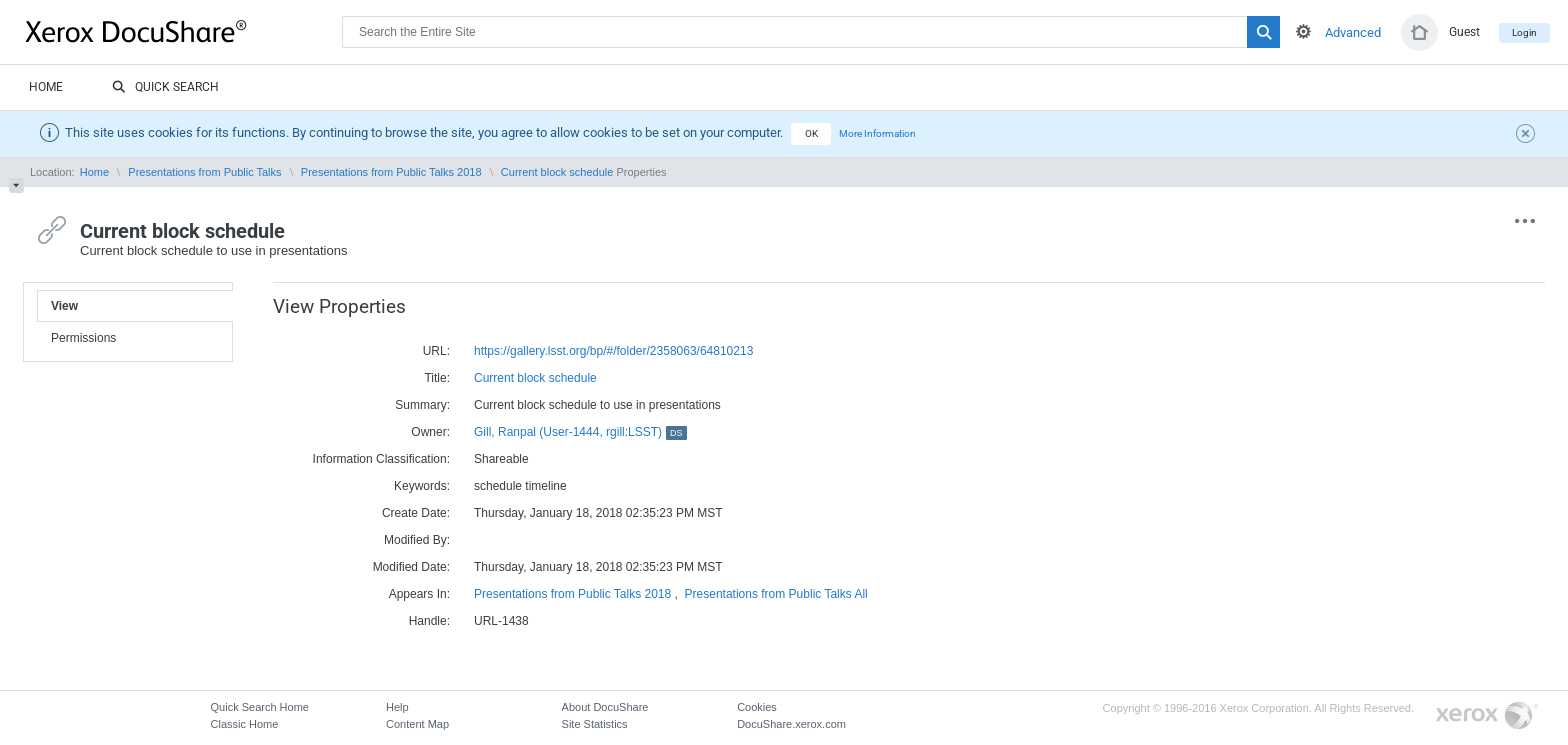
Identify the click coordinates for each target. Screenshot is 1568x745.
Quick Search (165, 88)
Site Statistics (595, 724)
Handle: (429, 621)
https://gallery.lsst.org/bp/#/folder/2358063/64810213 (613, 351)
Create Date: (416, 513)
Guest (1464, 32)
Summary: (422, 405)
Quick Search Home (260, 707)
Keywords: (422, 486)
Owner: (430, 432)
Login (1524, 32)
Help (397, 707)
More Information (877, 133)
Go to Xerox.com (1487, 716)
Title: (437, 378)
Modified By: (417, 540)
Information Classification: (381, 459)
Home (46, 87)
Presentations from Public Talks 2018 (391, 172)
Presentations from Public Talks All (776, 594)
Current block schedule (557, 172)
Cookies (757, 707)
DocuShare (184, 31)
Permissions (83, 338)
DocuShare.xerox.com (791, 724)
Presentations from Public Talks (204, 172)
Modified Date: (411, 567)
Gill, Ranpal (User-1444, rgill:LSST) (580, 432)
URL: (436, 351)
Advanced (1353, 32)
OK (811, 133)
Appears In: (419, 594)
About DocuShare (605, 707)
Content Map (417, 724)
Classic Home (245, 724)
